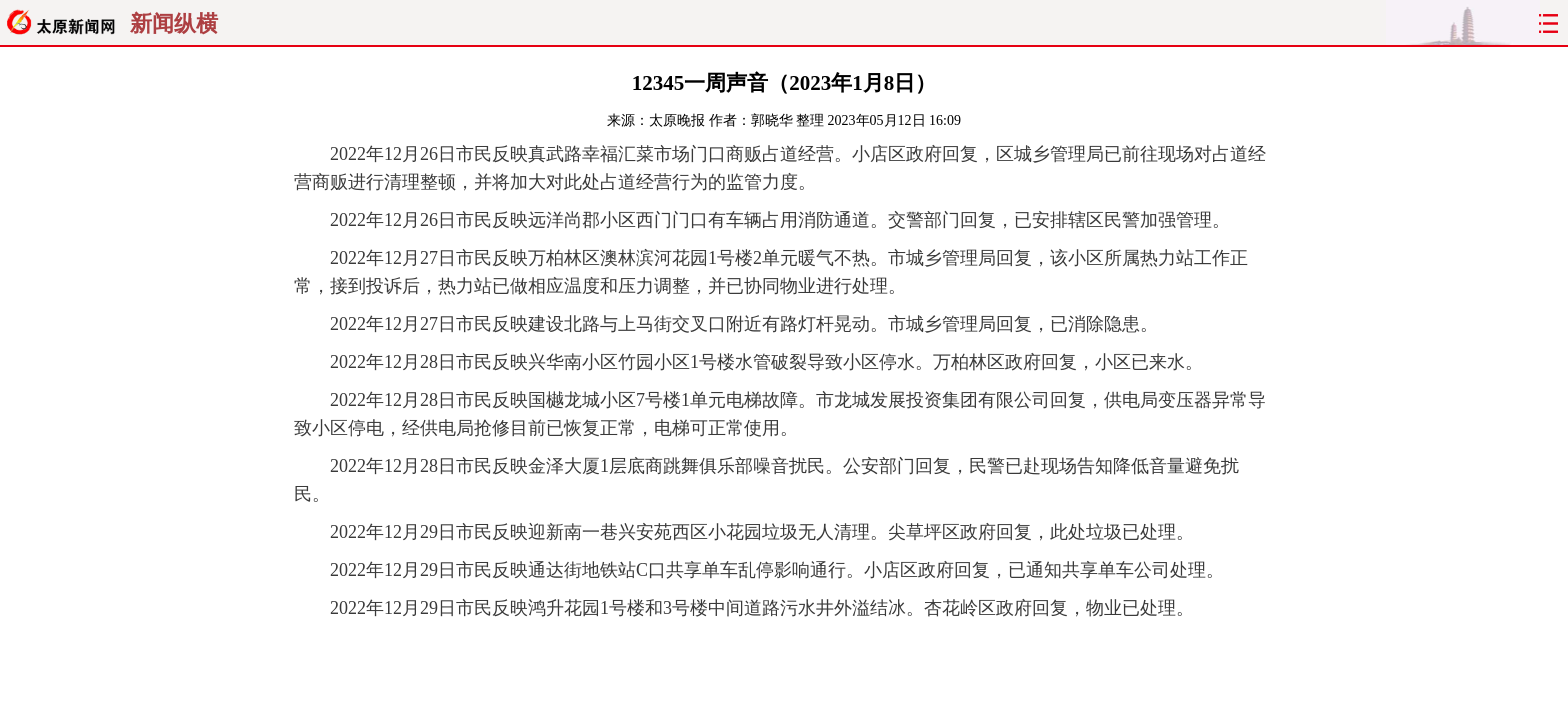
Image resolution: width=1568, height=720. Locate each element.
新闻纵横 (174, 24)
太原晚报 (677, 120)
